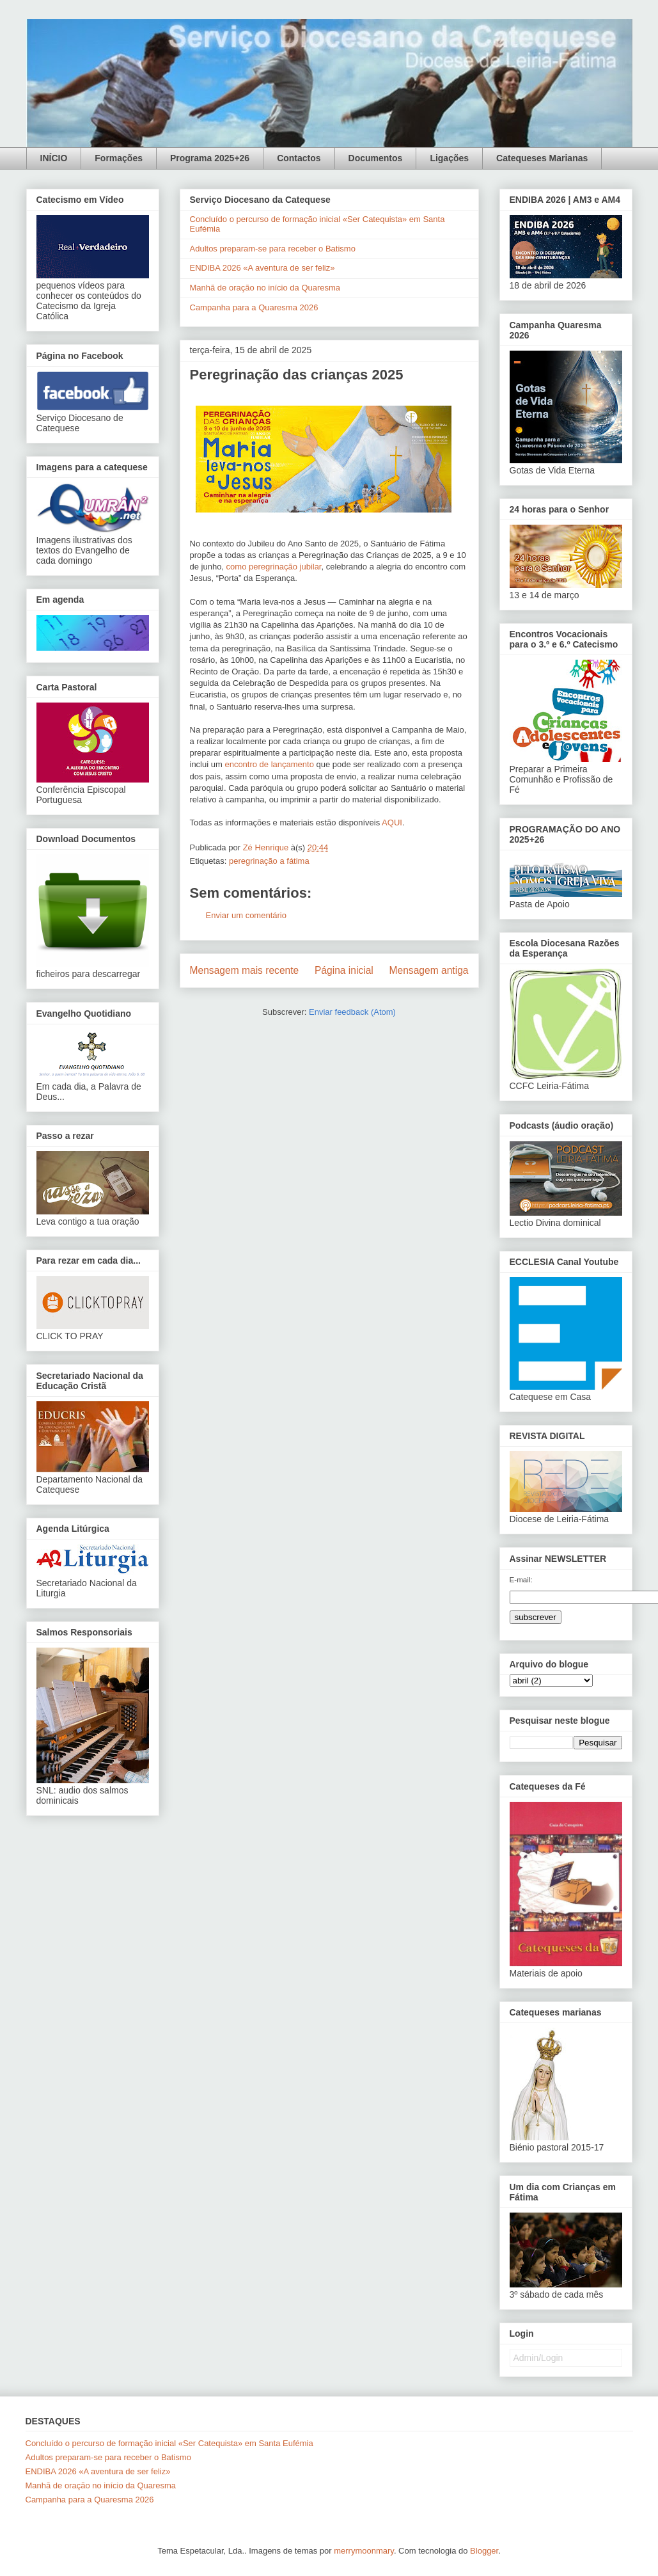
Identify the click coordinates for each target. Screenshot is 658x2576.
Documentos (376, 158)
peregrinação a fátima (269, 861)
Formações (119, 158)
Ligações (449, 158)
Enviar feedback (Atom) (352, 1012)
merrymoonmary (364, 2551)
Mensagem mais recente (244, 970)
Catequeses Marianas (542, 158)
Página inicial (344, 970)
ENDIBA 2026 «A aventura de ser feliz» (262, 268)
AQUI (392, 822)
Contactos (298, 158)
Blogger (484, 2551)
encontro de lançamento (268, 764)
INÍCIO (54, 158)
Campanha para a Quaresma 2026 (254, 307)
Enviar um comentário (246, 915)
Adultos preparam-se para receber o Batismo (273, 248)
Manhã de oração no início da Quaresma (265, 287)
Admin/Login (538, 2358)
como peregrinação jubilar (274, 566)
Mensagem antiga (429, 970)
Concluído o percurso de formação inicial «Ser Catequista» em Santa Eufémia (169, 2443)
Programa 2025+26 (209, 158)
